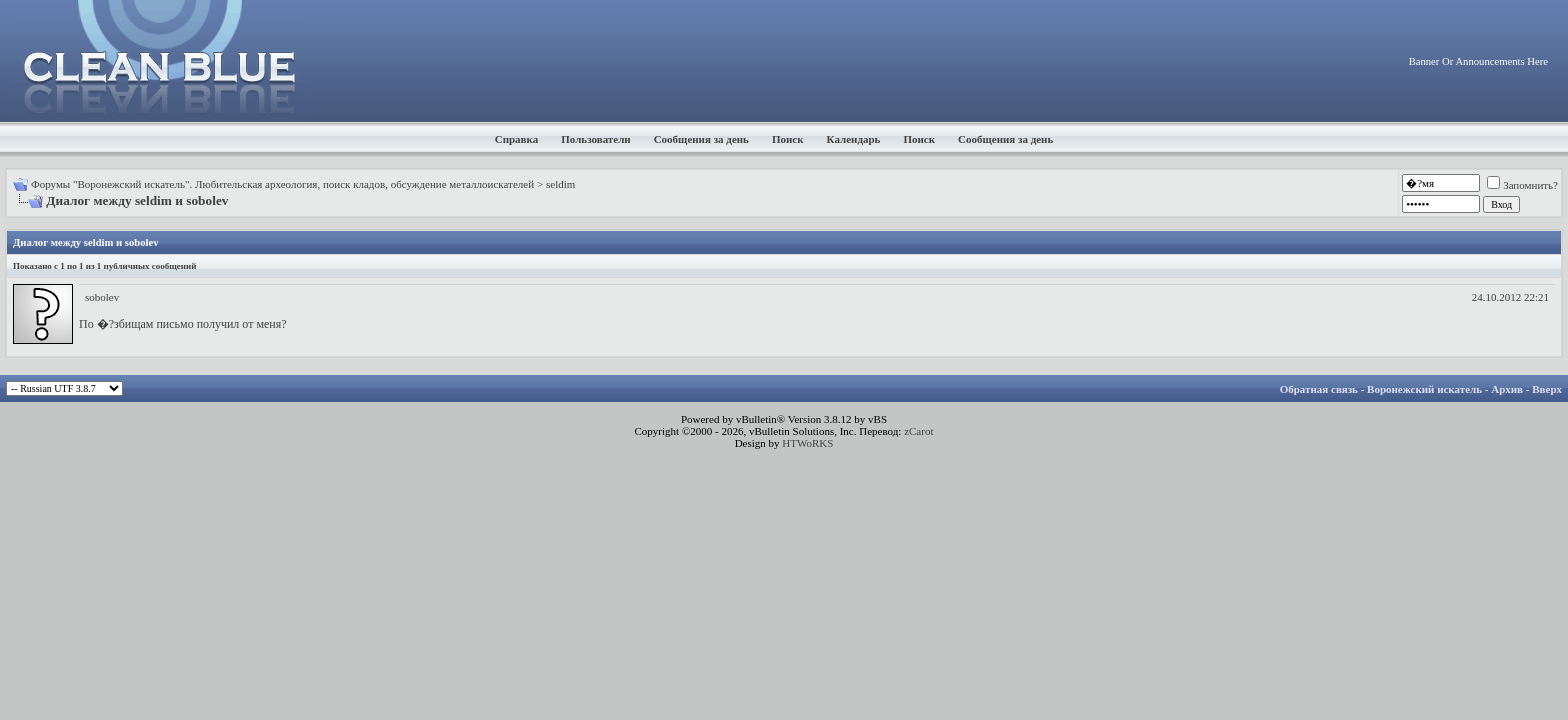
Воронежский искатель (1424, 389)
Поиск (788, 139)
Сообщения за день (701, 139)
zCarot (918, 431)
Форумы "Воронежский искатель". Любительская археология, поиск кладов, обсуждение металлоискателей (282, 184)
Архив (1507, 389)
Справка (517, 139)
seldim (560, 184)
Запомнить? (1522, 185)
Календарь (854, 139)
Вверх (1547, 389)
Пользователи (595, 139)
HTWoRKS (807, 443)
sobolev (102, 297)
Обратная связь (1319, 389)
